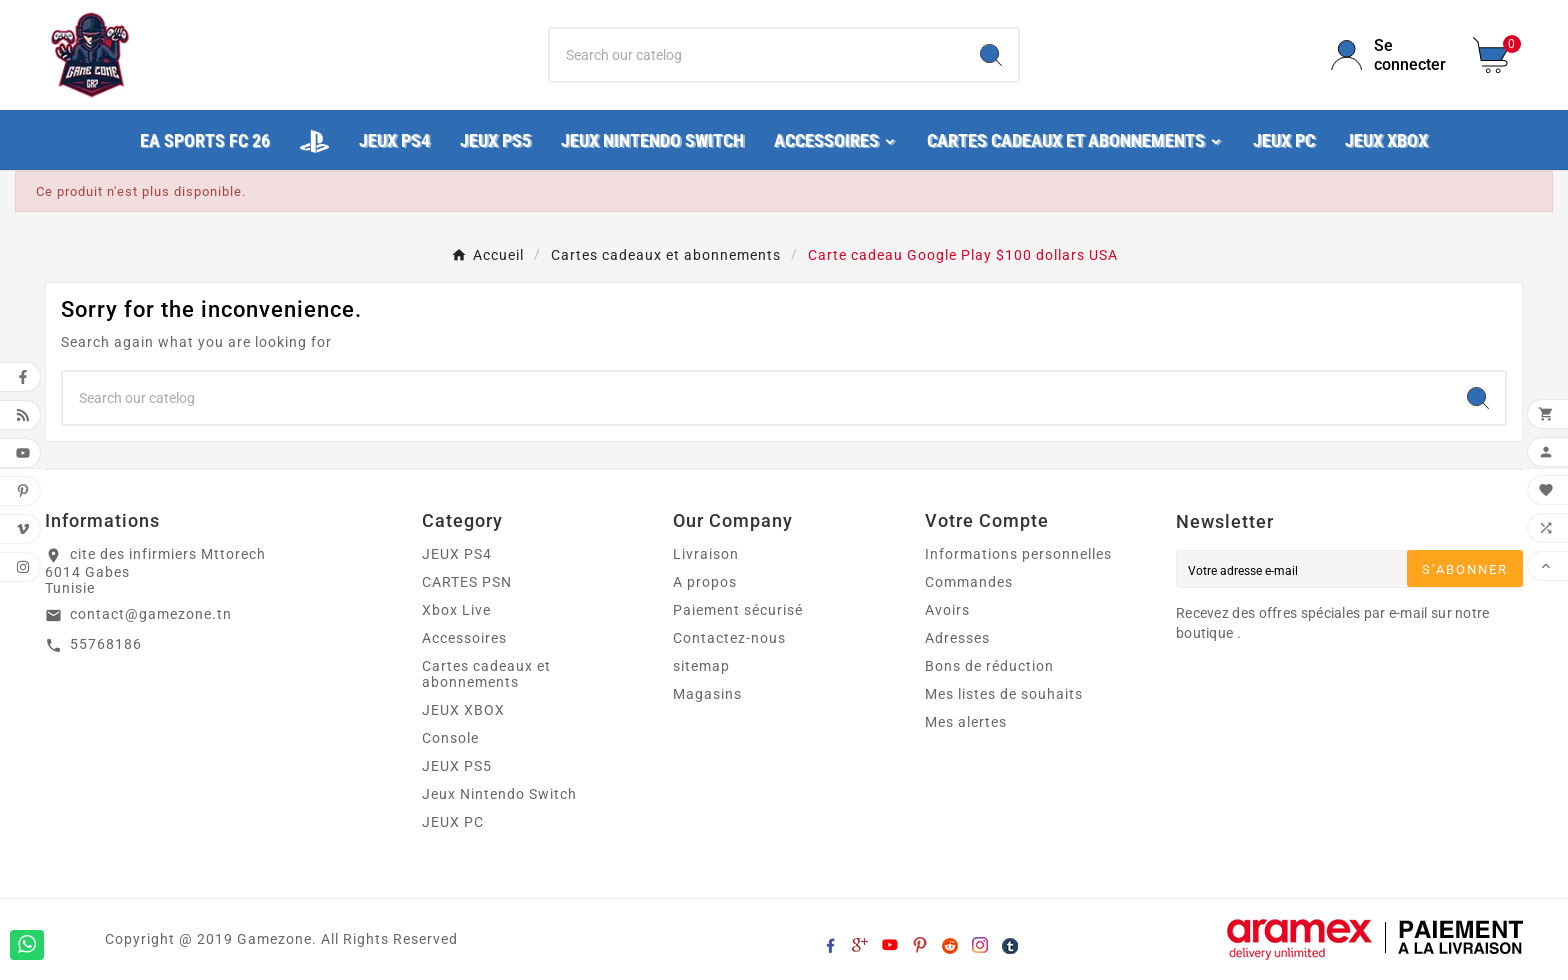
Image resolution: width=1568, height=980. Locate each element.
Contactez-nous (729, 638)
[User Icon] (1390, 55)
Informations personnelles (1018, 554)
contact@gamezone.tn (151, 614)
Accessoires (464, 638)
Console (450, 738)
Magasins (707, 694)
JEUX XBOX (463, 710)
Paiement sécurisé (738, 610)
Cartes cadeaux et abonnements (486, 674)
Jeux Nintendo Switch (499, 794)
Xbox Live (456, 610)
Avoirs (947, 610)
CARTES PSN (467, 582)
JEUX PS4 (457, 554)
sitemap (701, 666)
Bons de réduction (989, 666)
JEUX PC (453, 822)
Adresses (957, 638)
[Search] (991, 55)
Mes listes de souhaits (1004, 694)
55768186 (106, 644)
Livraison (706, 554)
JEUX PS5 (457, 766)
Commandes (969, 582)
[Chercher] (757, 55)
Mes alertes (966, 722)
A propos (705, 582)
